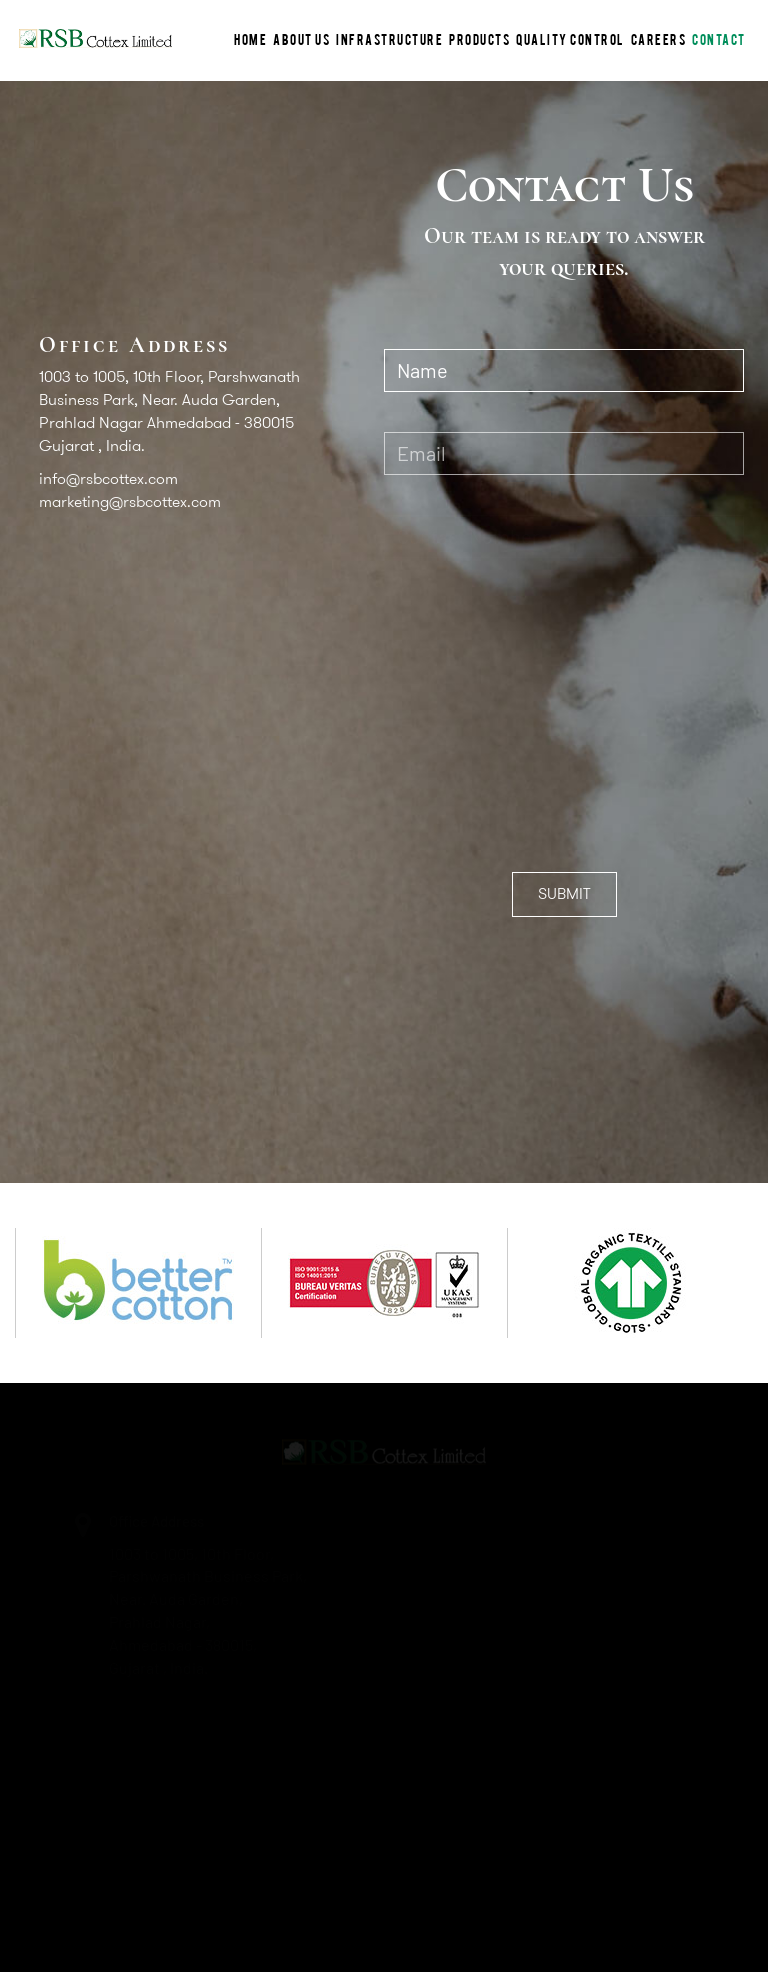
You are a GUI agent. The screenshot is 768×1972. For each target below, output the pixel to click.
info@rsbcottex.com (108, 478)
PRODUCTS (479, 39)
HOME (250, 39)
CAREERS (659, 39)
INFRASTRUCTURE (389, 39)
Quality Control (570, 39)
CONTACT (719, 39)
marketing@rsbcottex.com (130, 501)
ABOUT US (301, 39)
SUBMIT (564, 893)
